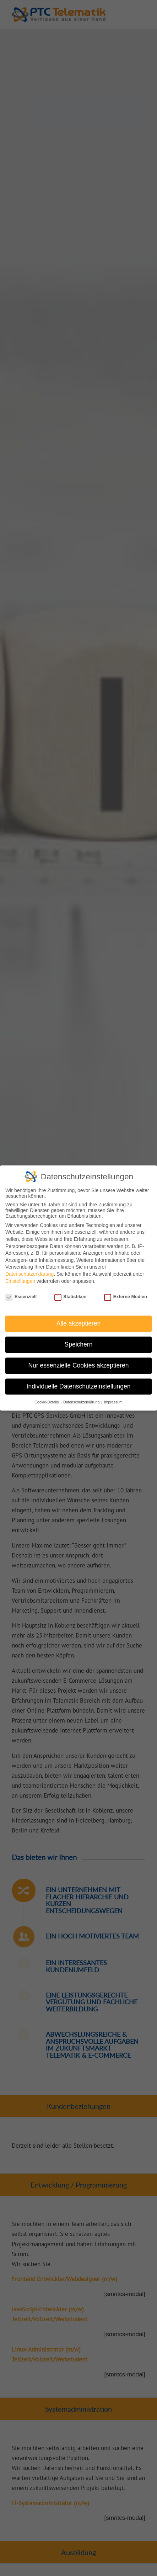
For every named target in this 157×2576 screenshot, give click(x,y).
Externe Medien (125, 1296)
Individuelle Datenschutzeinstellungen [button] (79, 1386)
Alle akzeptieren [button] (78, 1323)
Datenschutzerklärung (29, 1274)
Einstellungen (20, 1281)
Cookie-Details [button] (47, 1402)
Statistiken (70, 1296)
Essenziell (21, 1296)
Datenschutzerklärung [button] (82, 1402)
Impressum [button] (113, 1402)
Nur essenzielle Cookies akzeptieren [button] (78, 1365)
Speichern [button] (79, 1344)
